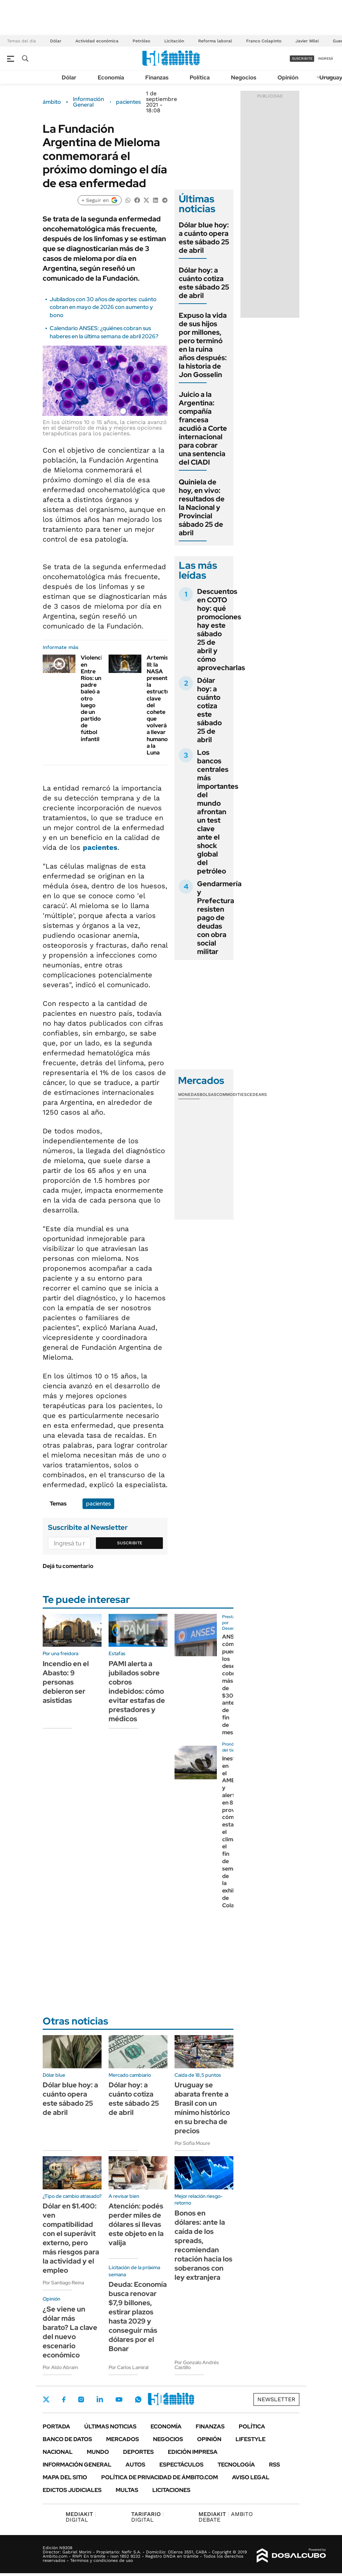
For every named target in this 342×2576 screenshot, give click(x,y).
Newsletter (276, 2399)
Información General (88, 102)
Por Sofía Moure (192, 2143)
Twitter (46, 2399)
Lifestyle (250, 2439)
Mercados (122, 2439)
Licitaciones (171, 2490)
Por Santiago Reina (63, 2282)
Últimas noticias (110, 2426)
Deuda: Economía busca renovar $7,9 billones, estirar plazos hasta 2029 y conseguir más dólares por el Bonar (138, 2316)
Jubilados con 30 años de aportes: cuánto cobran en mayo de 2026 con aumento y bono (103, 307)
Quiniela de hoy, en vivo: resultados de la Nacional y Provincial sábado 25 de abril (202, 507)
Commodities (231, 1094)
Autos (135, 2464)
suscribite (302, 58)
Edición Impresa (193, 2452)
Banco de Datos (67, 2439)
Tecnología (236, 2464)
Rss (274, 2464)
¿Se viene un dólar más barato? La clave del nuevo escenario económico (70, 2332)
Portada (56, 2426)
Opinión (287, 77)
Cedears (257, 1094)
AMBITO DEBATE (226, 2517)
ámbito (52, 102)
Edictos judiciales (72, 2490)
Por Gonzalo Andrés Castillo (197, 2365)
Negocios (243, 77)
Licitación (174, 40)
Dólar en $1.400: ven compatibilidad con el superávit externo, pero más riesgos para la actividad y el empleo (71, 2238)
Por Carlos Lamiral (128, 2367)
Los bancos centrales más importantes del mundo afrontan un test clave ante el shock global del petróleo (217, 812)
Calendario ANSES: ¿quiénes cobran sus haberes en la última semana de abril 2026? (104, 332)
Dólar (55, 40)
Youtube (118, 2399)
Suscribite (129, 1542)
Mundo (98, 2452)
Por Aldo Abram (60, 2367)
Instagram (81, 2399)
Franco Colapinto (263, 40)
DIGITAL (81, 2517)
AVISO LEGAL (250, 2477)
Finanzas (157, 77)
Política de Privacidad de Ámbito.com (159, 2477)
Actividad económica (96, 40)
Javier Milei (307, 40)
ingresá (325, 58)
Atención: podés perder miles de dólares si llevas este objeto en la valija (136, 2224)
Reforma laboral (215, 40)
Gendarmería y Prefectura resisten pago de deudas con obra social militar (219, 917)
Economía (111, 77)
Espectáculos (181, 2464)
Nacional (58, 2452)
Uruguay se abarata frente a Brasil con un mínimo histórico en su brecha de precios (202, 2107)
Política (200, 77)
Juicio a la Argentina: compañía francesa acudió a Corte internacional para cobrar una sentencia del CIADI (203, 428)
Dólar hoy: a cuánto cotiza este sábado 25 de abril (204, 283)
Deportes (138, 2452)
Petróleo (141, 40)
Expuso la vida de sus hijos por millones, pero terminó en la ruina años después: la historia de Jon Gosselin (203, 345)
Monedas (189, 1094)
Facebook (64, 2399)
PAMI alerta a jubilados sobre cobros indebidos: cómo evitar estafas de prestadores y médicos (137, 1691)
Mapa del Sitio (65, 2477)
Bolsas (208, 1094)
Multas (127, 2490)
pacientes (128, 102)
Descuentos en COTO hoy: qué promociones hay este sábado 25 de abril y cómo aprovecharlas (221, 629)
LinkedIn (100, 2399)
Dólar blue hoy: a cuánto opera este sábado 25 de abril (204, 237)
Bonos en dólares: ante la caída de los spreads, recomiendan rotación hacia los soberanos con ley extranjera (203, 2245)
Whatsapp (138, 2399)
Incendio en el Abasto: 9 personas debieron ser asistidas (66, 1682)
